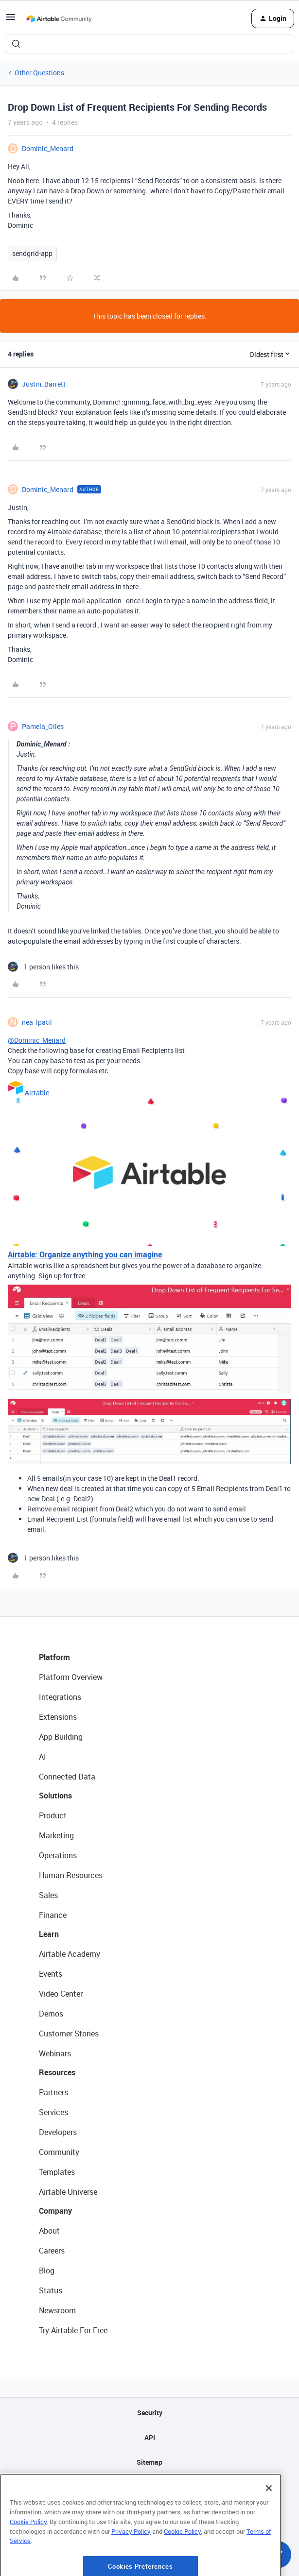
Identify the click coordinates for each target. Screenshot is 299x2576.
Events (50, 1973)
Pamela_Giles (43, 726)
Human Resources (71, 1875)
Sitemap (149, 2462)
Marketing (56, 1835)
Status (50, 2290)
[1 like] (43, 967)
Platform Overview (71, 1677)
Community (59, 2152)
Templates (57, 2172)
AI (42, 1756)
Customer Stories (69, 2033)
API (149, 2437)
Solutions (55, 1795)
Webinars (55, 2053)
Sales (48, 1895)
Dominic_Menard (47, 148)
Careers (52, 2250)
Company (55, 2210)
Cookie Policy (28, 2558)
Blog (46, 2270)
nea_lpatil (37, 1022)
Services (53, 2112)
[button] (11, 20)
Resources (57, 2072)
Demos (51, 2013)
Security (149, 2412)
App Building (61, 1736)
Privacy (149, 2486)
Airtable (37, 1092)
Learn (49, 1934)
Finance (53, 1915)
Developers (58, 2132)
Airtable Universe (68, 2191)
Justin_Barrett (44, 384)
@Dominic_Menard (37, 1040)
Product (53, 1815)
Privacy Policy (131, 2567)
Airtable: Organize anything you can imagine (85, 1254)
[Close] (269, 2525)
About (49, 2230)
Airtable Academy (69, 1954)
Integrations (60, 1697)
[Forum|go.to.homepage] (58, 18)
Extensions (58, 1717)
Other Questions (39, 72)
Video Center (61, 1993)
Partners (53, 2092)
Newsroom (57, 2310)
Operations (58, 1855)
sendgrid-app (32, 253)
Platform (54, 1657)
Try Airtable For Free (73, 2330)
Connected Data (67, 1776)
